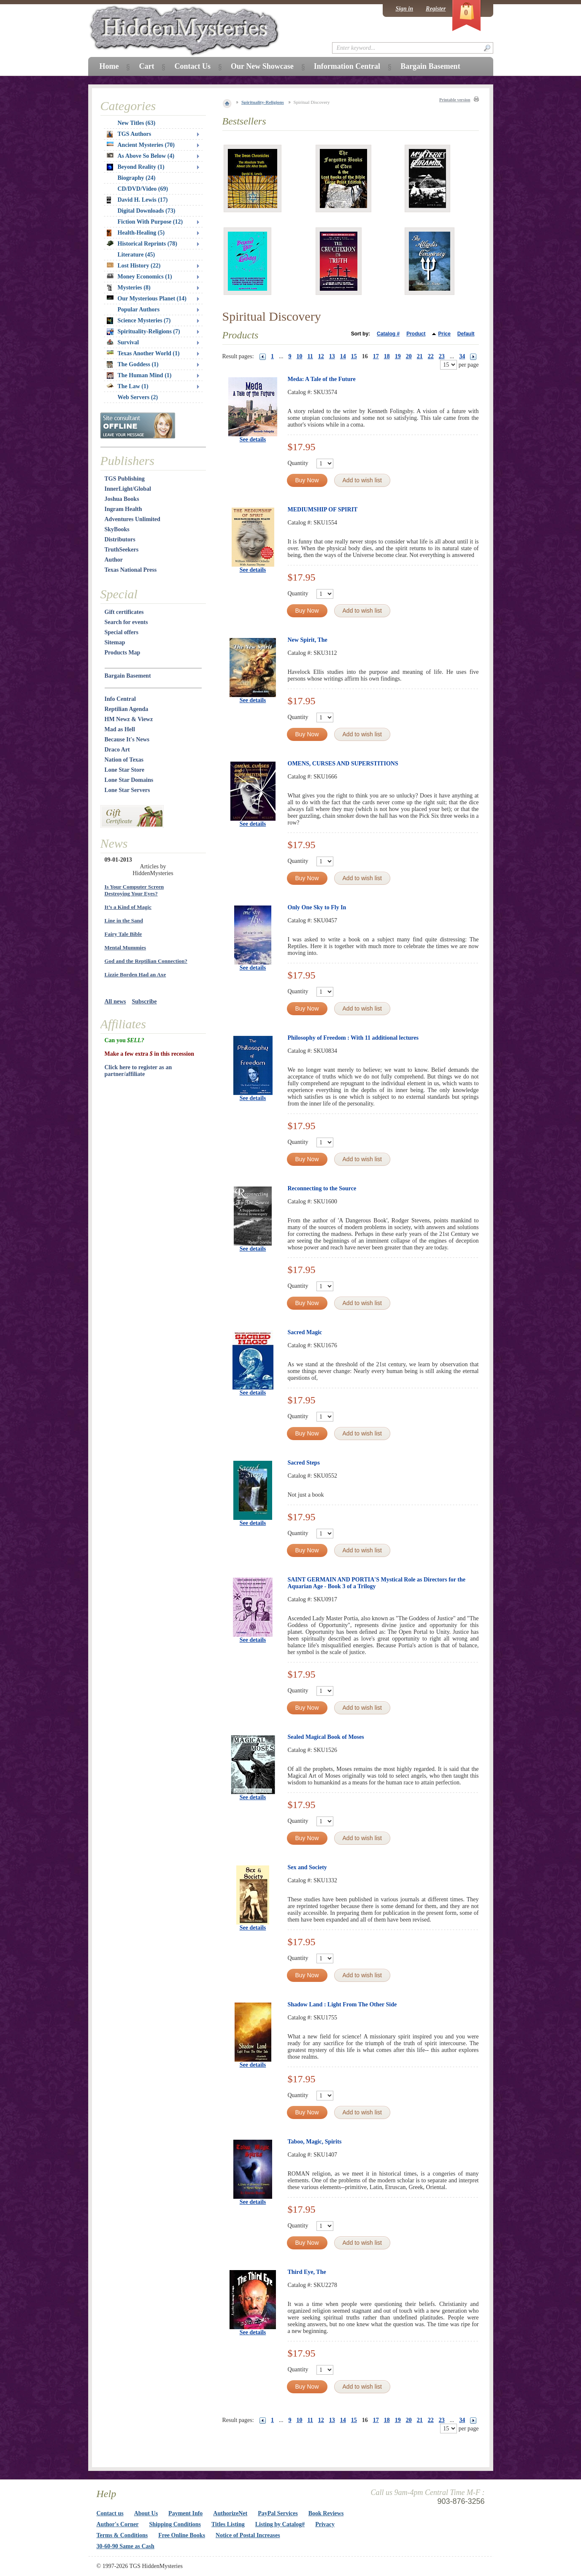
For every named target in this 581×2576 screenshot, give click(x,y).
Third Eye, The (307, 2272)
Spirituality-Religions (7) (143, 331)
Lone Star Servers (127, 790)
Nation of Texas (124, 760)
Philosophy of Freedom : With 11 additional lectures (353, 1038)
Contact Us (192, 66)
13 (332, 356)
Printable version (454, 99)
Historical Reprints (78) (142, 244)
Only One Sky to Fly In (317, 907)
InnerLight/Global (128, 489)
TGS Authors (129, 134)
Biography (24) (137, 178)
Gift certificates (124, 612)
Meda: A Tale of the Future (322, 379)
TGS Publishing (125, 479)
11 (310, 356)
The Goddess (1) (133, 364)
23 (442, 356)
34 (462, 356)
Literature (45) (136, 254)
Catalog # (388, 334)
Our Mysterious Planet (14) (146, 298)
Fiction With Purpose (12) (150, 222)
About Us (146, 2513)
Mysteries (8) (129, 287)
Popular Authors (139, 309)
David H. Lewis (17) (137, 200)
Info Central (120, 699)
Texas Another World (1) (143, 353)
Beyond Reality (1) (136, 167)
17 (376, 356)
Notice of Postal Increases (248, 2535)
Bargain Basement (128, 676)
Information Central (347, 66)
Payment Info (185, 2513)
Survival (123, 342)
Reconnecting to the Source (322, 1188)
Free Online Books (181, 2535)
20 (409, 356)
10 (300, 356)
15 (354, 356)
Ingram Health (123, 509)
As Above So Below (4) (141, 156)
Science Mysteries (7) (139, 320)
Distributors (120, 539)
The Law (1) (128, 386)
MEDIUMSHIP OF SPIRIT (323, 509)
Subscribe (144, 1001)
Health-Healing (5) (136, 233)
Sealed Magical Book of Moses (326, 1737)
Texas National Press (131, 570)
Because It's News (127, 739)
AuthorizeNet (230, 2513)
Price (444, 334)
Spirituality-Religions (262, 102)
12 (321, 356)
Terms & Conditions (122, 2535)
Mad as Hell (120, 729)
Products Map (123, 652)
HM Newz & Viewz (129, 719)
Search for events (126, 622)
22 (431, 356)
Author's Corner (118, 2524)
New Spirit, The (307, 640)
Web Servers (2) (138, 397)
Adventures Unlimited (132, 519)
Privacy (325, 2524)
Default (466, 334)
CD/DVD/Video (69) (143, 189)
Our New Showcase (262, 66)
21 (420, 356)
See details (253, 439)
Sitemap (115, 642)
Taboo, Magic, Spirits (315, 2141)
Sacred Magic (305, 1332)
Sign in (404, 8)
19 (398, 356)
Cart (146, 66)
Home (109, 66)
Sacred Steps (304, 1463)
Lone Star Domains (129, 780)
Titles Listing (228, 2524)
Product (415, 334)
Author (114, 560)
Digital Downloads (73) (147, 211)
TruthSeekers (122, 549)
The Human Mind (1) (139, 375)
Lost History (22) (134, 265)
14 (343, 356)
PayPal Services (277, 2513)
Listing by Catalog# (280, 2524)
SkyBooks (117, 529)
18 (387, 356)
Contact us (110, 2513)
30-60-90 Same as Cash (125, 2546)
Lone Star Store (124, 770)
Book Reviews (326, 2513)
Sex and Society (307, 1867)
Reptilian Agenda (127, 709)
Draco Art (117, 749)
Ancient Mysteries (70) (141, 145)
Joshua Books (122, 499)
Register (436, 8)
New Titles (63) (137, 123)
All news (115, 1001)
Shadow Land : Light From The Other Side (342, 2004)
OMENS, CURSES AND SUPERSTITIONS (343, 763)
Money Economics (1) (139, 276)
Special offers (121, 632)
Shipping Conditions (175, 2524)
